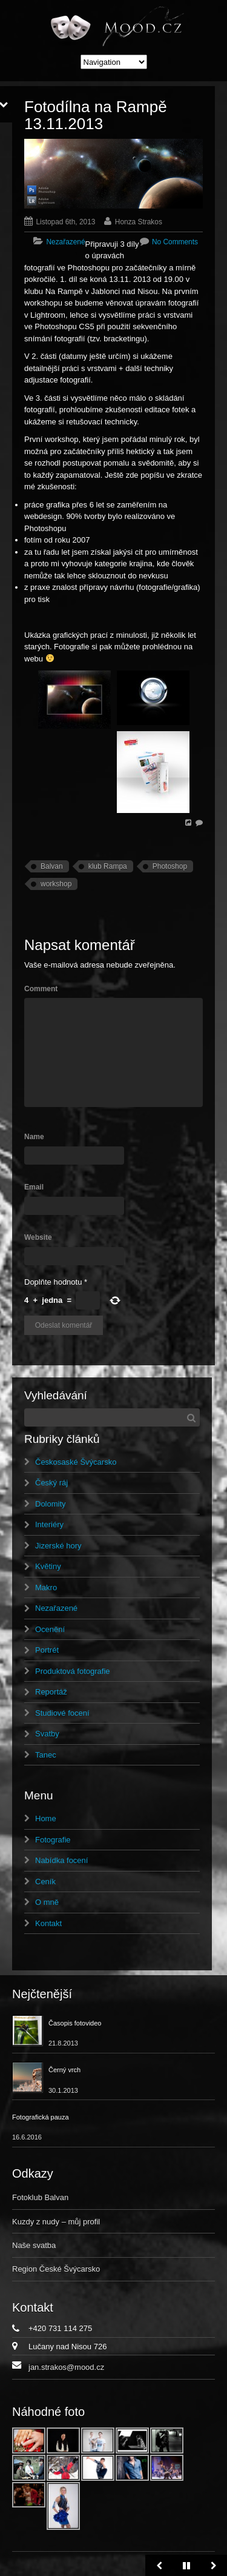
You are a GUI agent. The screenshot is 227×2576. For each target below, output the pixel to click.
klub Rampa (107, 866)
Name (34, 1136)
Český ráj (51, 1482)
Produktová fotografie (72, 1671)
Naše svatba (34, 2245)
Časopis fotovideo (74, 2023)
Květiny (48, 1566)
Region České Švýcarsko (56, 2268)
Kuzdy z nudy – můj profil (56, 2221)
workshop (56, 884)
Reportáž (51, 1691)
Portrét (47, 1649)
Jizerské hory (58, 1545)
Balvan (52, 866)
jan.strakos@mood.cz (66, 2367)
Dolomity (50, 1503)
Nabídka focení (61, 1860)
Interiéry (49, 1524)
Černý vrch (64, 2069)
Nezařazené (65, 242)
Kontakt (48, 1923)
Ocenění (50, 1629)
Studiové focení (62, 1713)
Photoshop (170, 866)
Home (45, 1818)
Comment (41, 989)
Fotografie (53, 1839)
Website (38, 1237)
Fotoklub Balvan (40, 2197)
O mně (47, 1902)
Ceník (45, 1881)
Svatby (47, 1733)
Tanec (45, 1754)
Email (34, 1187)
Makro (46, 1587)
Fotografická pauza (40, 2117)
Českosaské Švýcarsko (75, 1462)
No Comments (175, 242)
